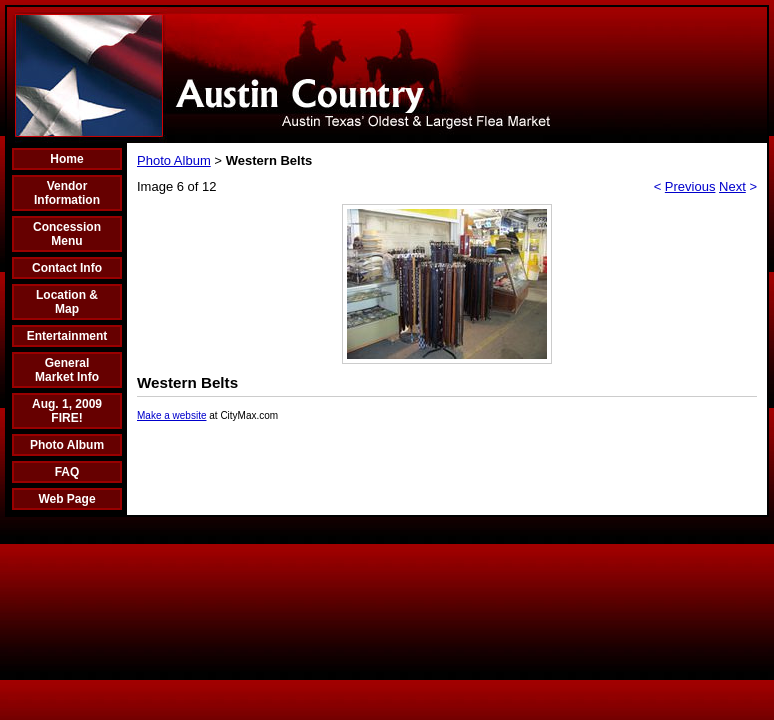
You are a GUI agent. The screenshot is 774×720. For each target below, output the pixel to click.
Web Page (66, 499)
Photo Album (67, 445)
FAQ (67, 472)
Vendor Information (67, 193)
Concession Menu (67, 234)
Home (66, 159)
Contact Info (67, 268)
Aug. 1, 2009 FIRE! (67, 411)
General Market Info (67, 370)
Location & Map (67, 302)
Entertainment (67, 336)
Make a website (171, 415)
